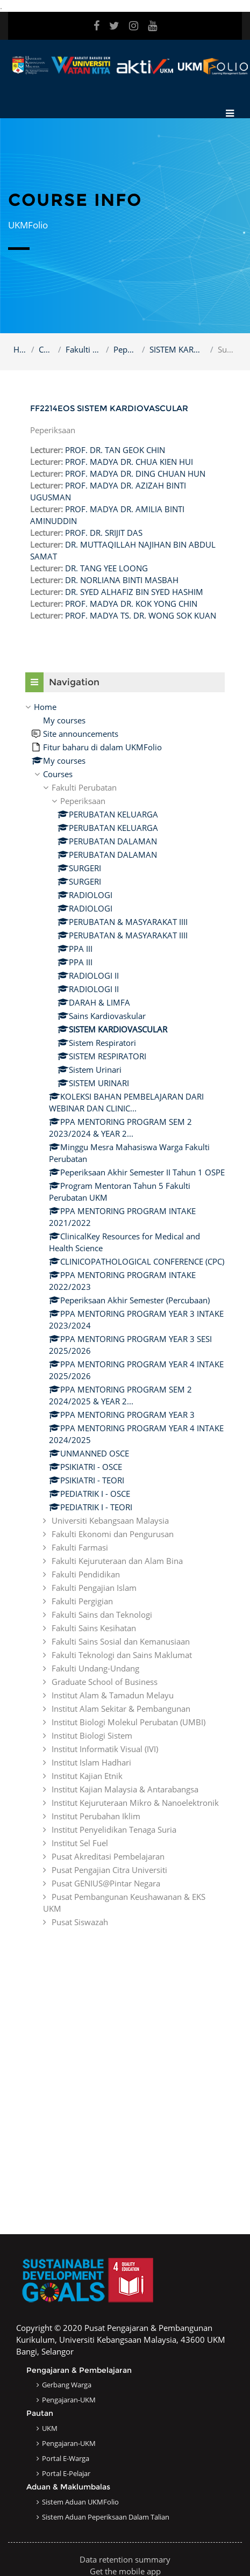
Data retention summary (125, 2559)
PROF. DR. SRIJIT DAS (103, 532)
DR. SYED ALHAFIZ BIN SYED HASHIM (134, 591)
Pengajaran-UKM (69, 2400)
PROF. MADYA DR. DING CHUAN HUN (135, 473)
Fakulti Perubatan (84, 349)
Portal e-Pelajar (66, 2473)
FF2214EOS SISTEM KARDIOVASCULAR (109, 408)
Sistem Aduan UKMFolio (80, 2502)
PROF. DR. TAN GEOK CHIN (115, 449)
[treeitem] (125, 1314)
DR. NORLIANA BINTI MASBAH (121, 580)
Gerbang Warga (66, 2385)
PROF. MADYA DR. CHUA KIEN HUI (129, 461)
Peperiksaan (125, 349)
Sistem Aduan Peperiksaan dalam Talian (105, 2517)
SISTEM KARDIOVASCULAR (177, 349)
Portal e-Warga (65, 2458)
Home (20, 349)
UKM (50, 2428)
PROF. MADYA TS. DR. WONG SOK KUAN (140, 615)
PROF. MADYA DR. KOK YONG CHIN (131, 603)
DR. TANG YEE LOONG (106, 568)
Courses (46, 349)
